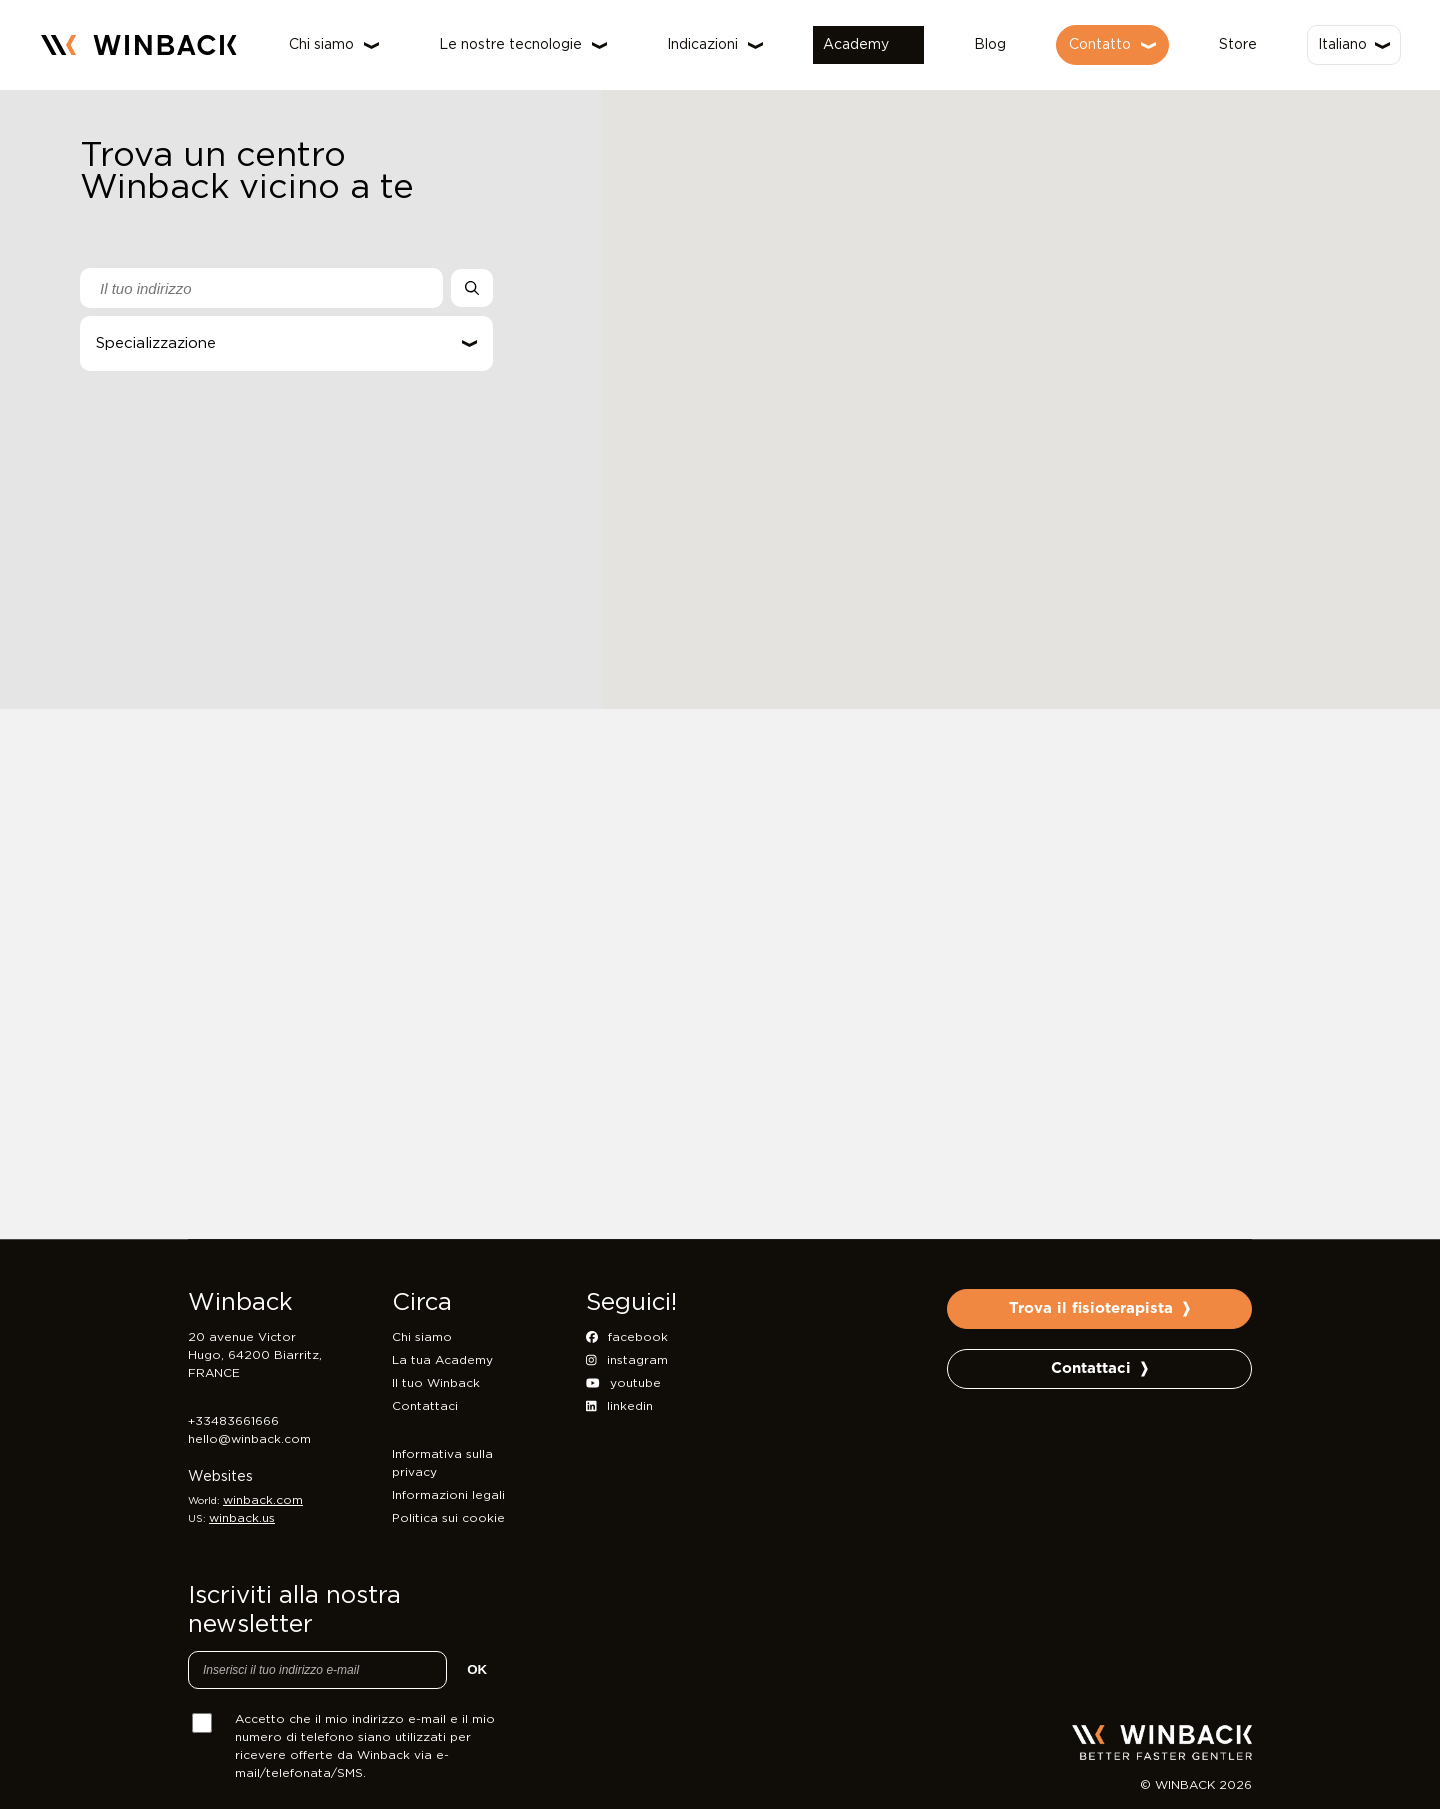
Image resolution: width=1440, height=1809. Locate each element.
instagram (627, 1360)
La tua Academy (442, 1360)
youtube (623, 1383)
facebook (627, 1337)
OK (477, 1669)
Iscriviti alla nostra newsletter (294, 1610)
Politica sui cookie (448, 1518)
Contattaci (425, 1406)
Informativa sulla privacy (442, 1463)
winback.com (263, 1500)
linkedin (619, 1406)
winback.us (242, 1518)
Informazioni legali (448, 1495)
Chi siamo (422, 1337)
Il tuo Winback (436, 1383)
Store (1238, 45)
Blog (990, 45)
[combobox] (261, 288)
